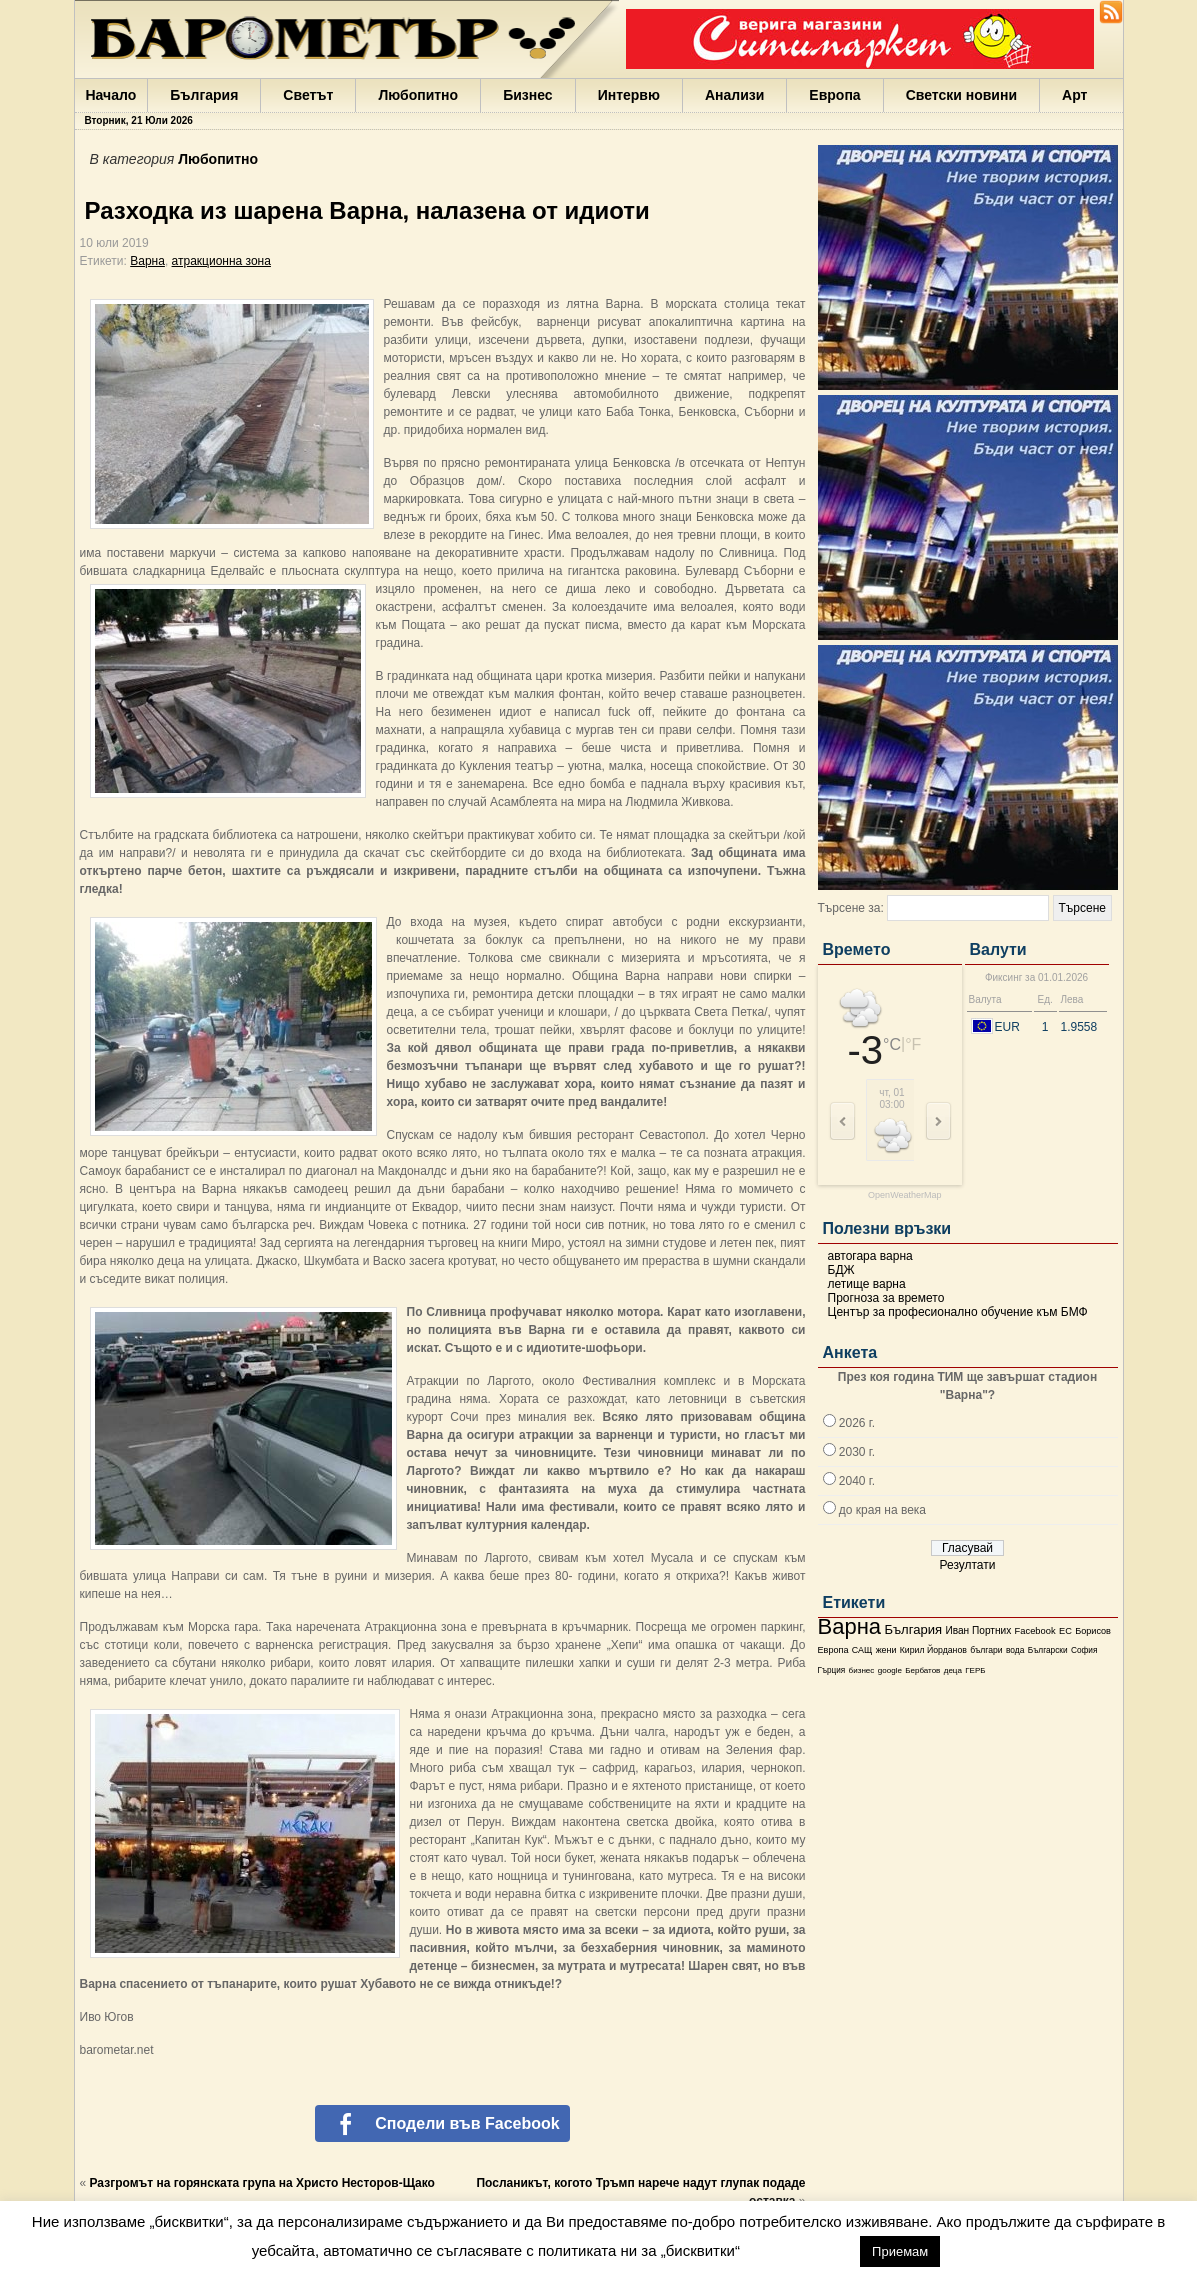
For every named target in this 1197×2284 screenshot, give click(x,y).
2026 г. (857, 1423)
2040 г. (857, 1481)
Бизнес (527, 95)
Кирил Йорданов (933, 1650)
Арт (1074, 95)
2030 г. (857, 1452)
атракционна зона (221, 261)
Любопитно (418, 95)
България (204, 95)
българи (986, 1650)
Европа (834, 95)
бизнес (862, 1670)
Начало (111, 95)
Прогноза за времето (886, 1298)
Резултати (968, 1565)
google (890, 1670)
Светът (308, 95)
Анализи (734, 95)
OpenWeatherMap (904, 1195)
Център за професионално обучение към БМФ (958, 1312)
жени (886, 1650)
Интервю (629, 95)
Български (1048, 1650)
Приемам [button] (900, 2251)
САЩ (862, 1650)
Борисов (1093, 1631)
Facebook (1035, 1631)
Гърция (832, 1670)
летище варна (867, 1284)
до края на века (882, 1510)
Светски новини (961, 95)
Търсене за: (851, 908)
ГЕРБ (975, 1670)
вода (1015, 1650)
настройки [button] (799, 2250)
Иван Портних (978, 1630)
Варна (850, 1626)
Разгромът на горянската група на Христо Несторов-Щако (262, 2183)
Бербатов (922, 1670)
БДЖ (841, 1270)
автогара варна (870, 1256)
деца (953, 1670)
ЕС (1065, 1631)
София (1084, 1650)
